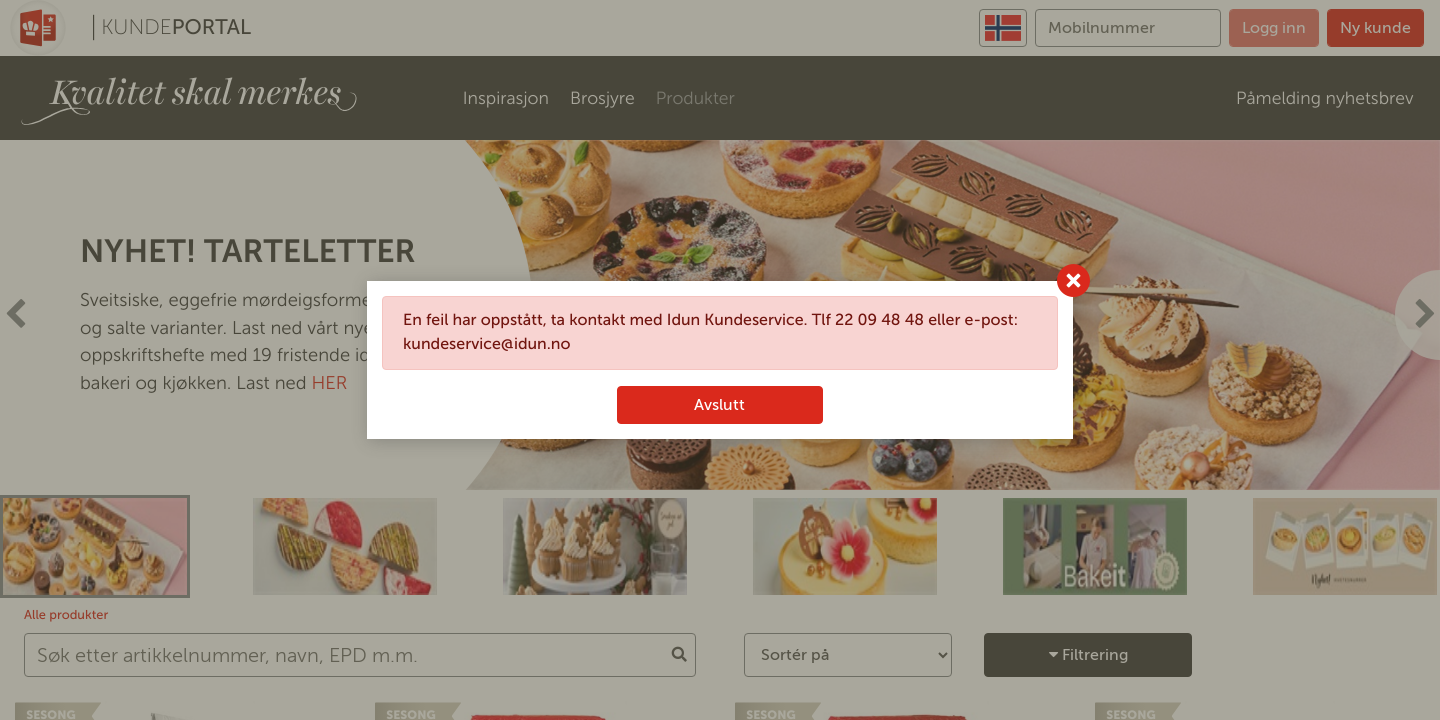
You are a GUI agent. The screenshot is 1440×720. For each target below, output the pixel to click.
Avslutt (719, 404)
